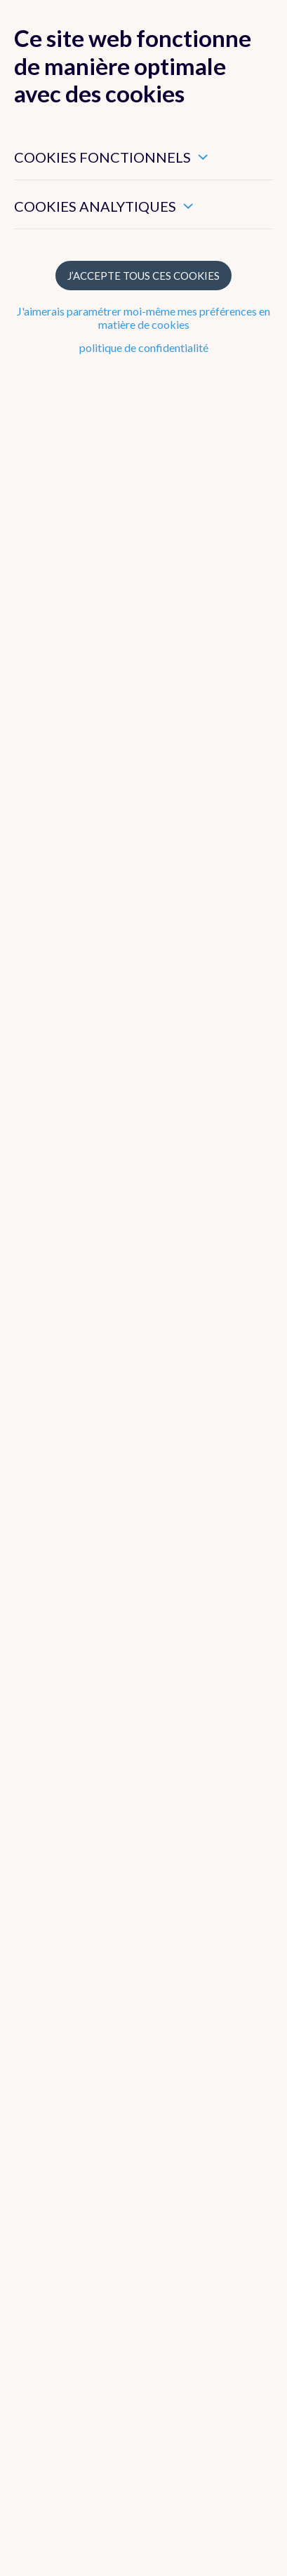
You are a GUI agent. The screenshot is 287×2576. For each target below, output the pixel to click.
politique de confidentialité (143, 347)
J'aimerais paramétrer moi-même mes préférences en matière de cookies (143, 317)
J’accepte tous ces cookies (143, 275)
